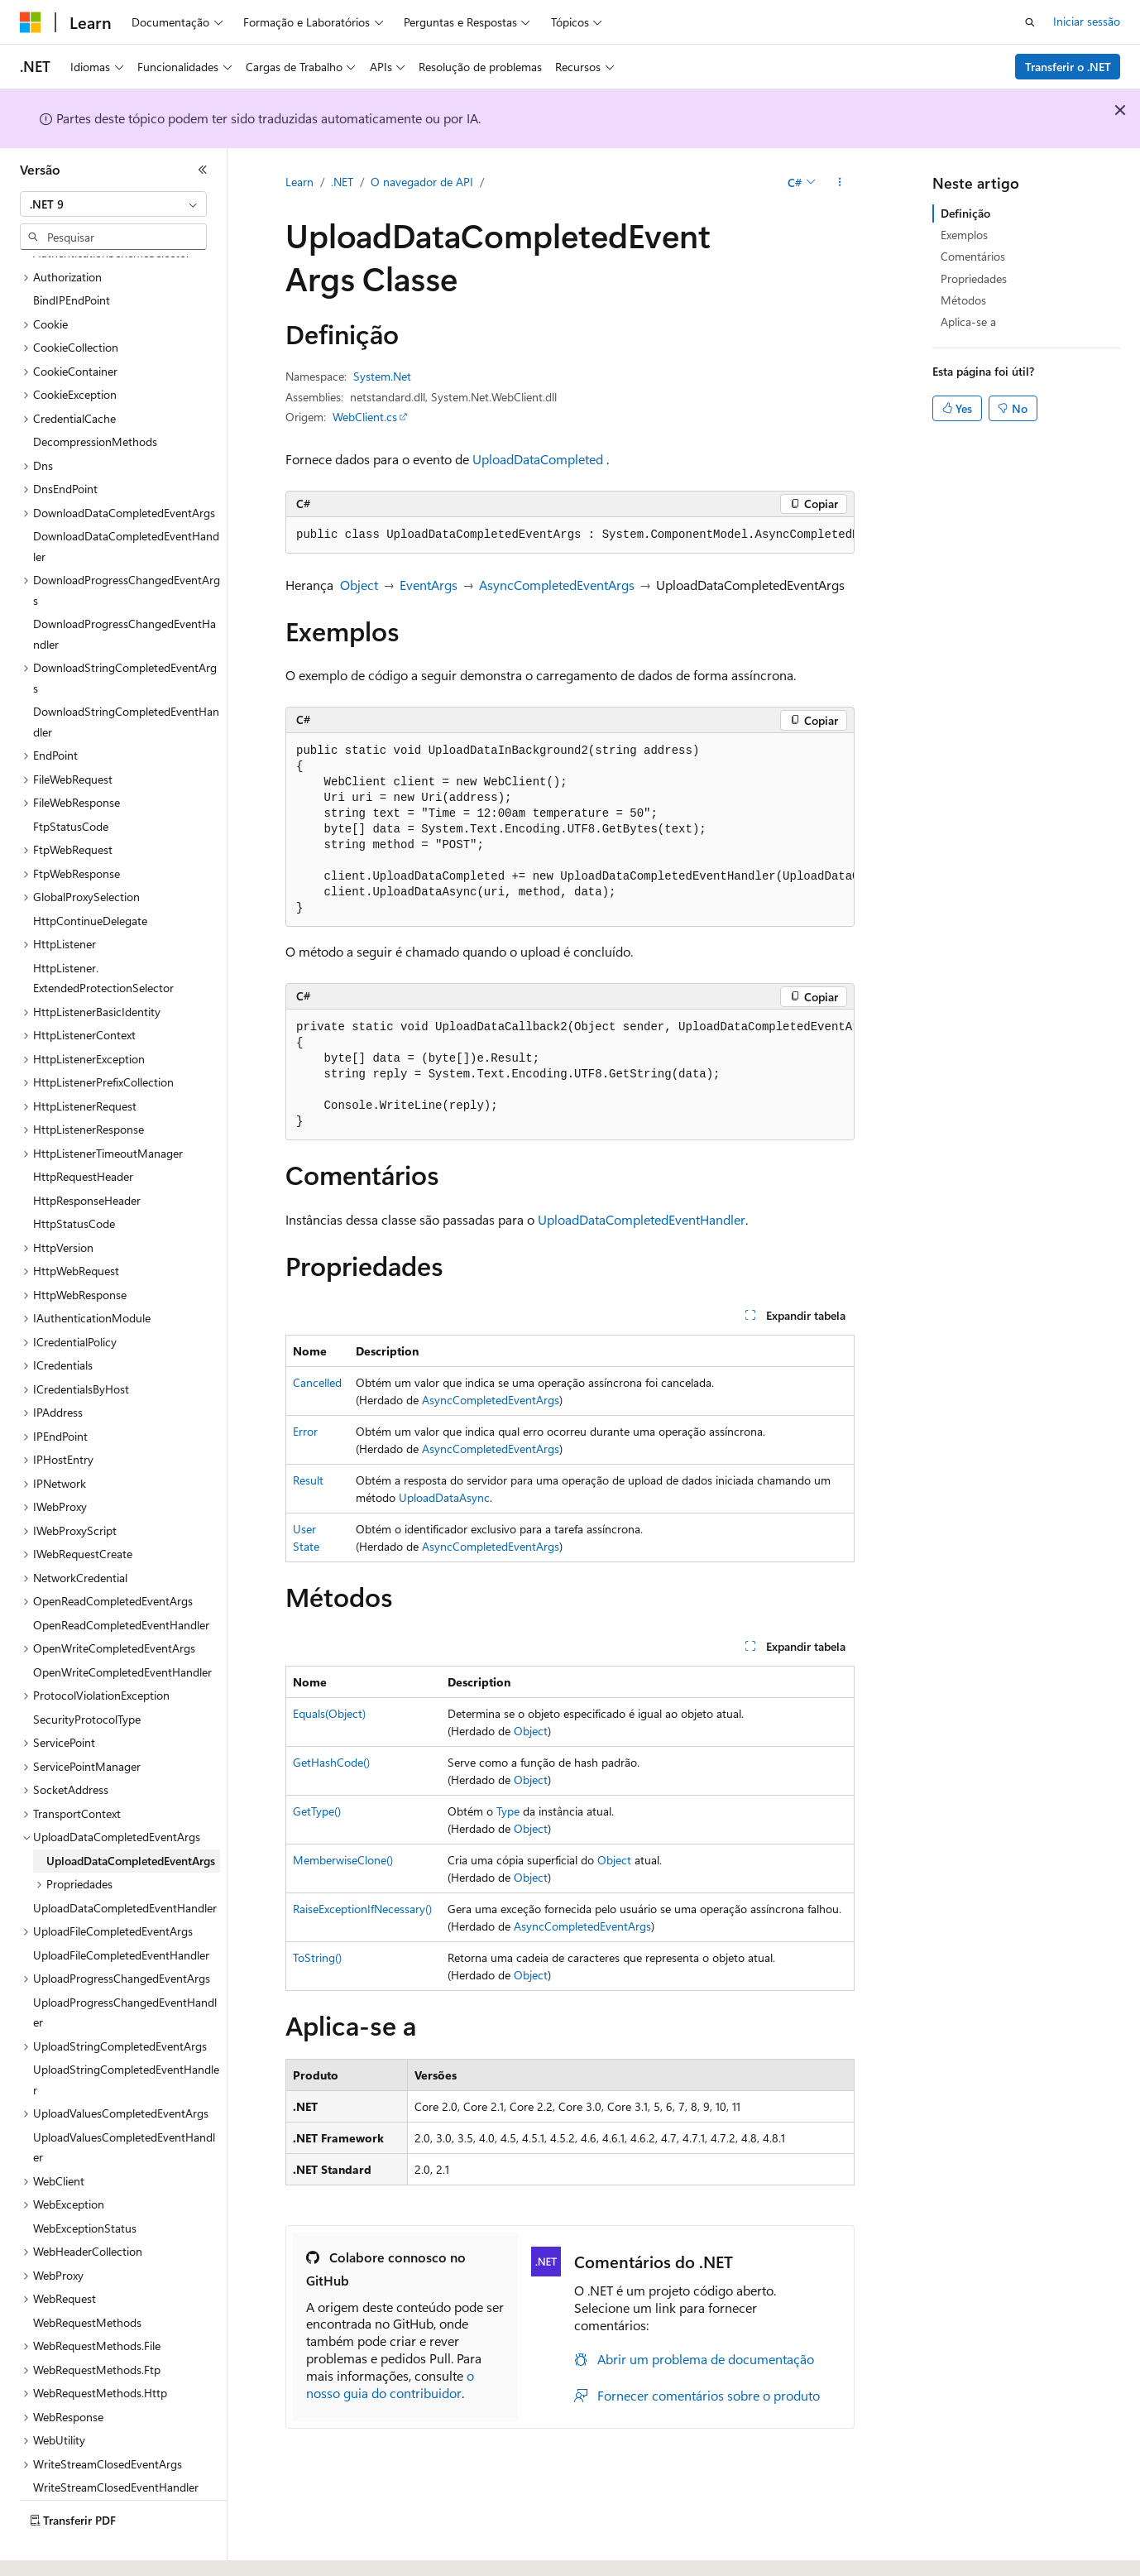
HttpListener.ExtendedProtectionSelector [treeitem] (103, 932)
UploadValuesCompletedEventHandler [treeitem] (124, 2102)
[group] (570, 535)
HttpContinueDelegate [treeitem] (90, 875)
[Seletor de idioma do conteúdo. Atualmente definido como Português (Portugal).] (90, 2548)
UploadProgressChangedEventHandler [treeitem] (125, 1967)
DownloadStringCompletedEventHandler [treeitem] (126, 676)
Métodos (963, 300)
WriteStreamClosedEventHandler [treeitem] (116, 2441)
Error (305, 1431)
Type (508, 1811)
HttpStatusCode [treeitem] (74, 1178)
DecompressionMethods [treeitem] (95, 396)
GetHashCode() (331, 1762)
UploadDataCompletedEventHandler (641, 1219)
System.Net (382, 376)
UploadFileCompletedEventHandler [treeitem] (121, 1909)
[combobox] (113, 204)
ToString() (317, 1957)
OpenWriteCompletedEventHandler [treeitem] (122, 1626)
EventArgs (428, 584)
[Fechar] (202, 170)
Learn (299, 181)
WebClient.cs (365, 417)
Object (359, 584)
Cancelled (317, 1382)
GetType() (317, 1811)
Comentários (973, 256)
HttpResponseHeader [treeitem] (87, 1155)
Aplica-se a (968, 321)
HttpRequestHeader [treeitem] (83, 1131)
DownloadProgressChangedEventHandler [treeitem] (124, 588)
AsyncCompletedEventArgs (557, 584)
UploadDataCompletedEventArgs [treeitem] (130, 1815)
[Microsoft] (30, 22)
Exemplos (964, 234)
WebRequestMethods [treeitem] (87, 2277)
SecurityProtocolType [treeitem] (87, 1673)
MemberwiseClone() (343, 1860)
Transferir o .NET (1068, 66)
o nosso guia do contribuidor (390, 2384)
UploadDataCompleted (537, 459)
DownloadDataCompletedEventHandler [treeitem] (126, 500)
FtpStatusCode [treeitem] (70, 781)
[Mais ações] (840, 183)
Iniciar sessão (1086, 21)
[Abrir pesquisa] (1030, 22)
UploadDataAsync (444, 1497)
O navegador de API (422, 181)
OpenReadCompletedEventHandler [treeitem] (121, 1579)
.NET (342, 181)
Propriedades (974, 278)
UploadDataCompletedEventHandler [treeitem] (125, 1862)
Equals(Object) (329, 1713)
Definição (965, 213)
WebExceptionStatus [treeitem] (85, 2182)
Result (308, 1480)
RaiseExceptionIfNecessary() (362, 1908)
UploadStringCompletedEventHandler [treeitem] (126, 2034)
